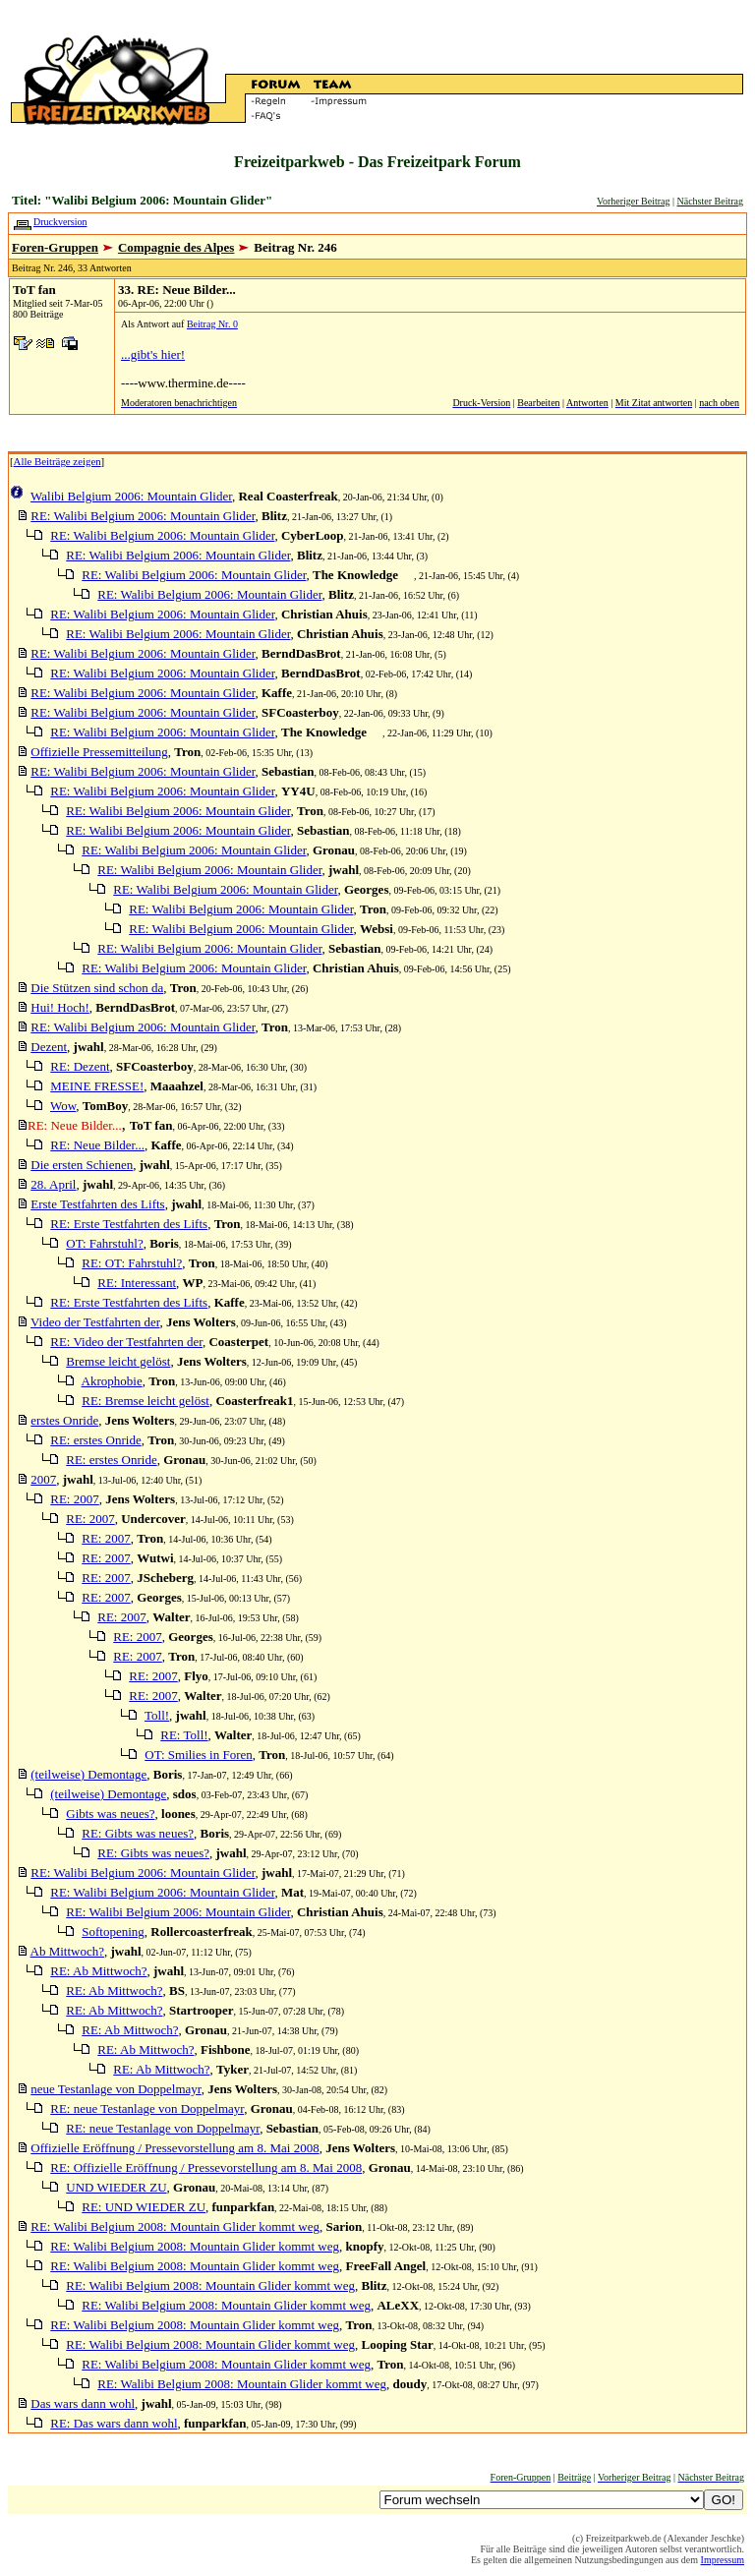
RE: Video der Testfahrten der (126, 1341)
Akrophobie (112, 1381)
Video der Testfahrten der (94, 1322)
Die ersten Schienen (81, 1164)
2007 (43, 1479)
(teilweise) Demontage (88, 1774)
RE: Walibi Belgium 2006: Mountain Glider (142, 515)
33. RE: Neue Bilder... (177, 289)
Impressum (722, 2559)
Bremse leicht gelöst (118, 1361)
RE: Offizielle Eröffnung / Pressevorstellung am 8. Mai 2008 (206, 2167)
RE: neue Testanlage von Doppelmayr (147, 2108)
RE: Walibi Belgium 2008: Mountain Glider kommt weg (174, 2226)
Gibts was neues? (110, 1813)
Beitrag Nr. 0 (212, 324)
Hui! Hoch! (59, 1007)
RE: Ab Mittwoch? (98, 1970)
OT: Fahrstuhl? (104, 1243)
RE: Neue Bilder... (97, 1145)
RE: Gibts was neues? (138, 1833)
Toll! (157, 1715)
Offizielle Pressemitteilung (98, 751)
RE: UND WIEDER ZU (143, 2206)
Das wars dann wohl (82, 2403)
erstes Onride (64, 1420)
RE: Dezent (79, 1066)
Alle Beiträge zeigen (57, 461)
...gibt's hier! (153, 354)
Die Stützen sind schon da (96, 987)
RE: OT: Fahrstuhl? (132, 1263)
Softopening (113, 1931)
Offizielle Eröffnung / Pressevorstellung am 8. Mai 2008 (174, 2147)
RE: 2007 (74, 1499)
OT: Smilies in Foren (199, 1754)
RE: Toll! (183, 1734)
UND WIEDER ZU (116, 2187)
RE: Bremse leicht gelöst (145, 1400)
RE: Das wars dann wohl (113, 2423)
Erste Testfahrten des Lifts (97, 1204)
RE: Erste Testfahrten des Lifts (128, 1223)
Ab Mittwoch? (67, 1951)
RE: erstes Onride (95, 1440)
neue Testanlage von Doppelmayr (115, 2088)
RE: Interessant (136, 1282)
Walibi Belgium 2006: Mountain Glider (131, 496)
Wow (63, 1105)
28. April (53, 1184)
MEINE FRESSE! (97, 1086)
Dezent (48, 1046)
